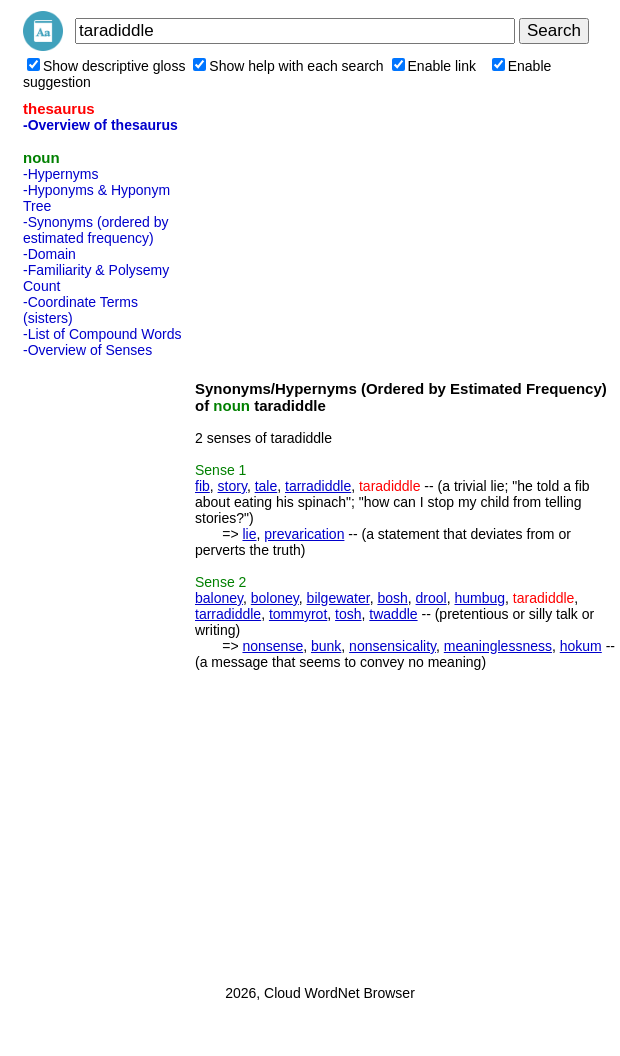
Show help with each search (288, 66)
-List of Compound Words (102, 334)
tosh (348, 614)
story (232, 486)
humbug (479, 598)
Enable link (434, 66)
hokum (581, 646)
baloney (219, 598)
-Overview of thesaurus (100, 125)
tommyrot (298, 614)
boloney (275, 598)
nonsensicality (392, 646)
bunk (326, 646)
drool (431, 598)
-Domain (49, 254)
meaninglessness (498, 646)
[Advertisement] (103, 665)
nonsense (272, 646)
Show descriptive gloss (106, 66)
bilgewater (338, 598)
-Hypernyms (60, 174)
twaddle (393, 614)
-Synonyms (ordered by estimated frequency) (96, 230)
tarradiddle (318, 486)
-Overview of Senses (87, 350)
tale (266, 486)
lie (249, 534)
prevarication (304, 534)
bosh (392, 598)
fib (202, 486)
